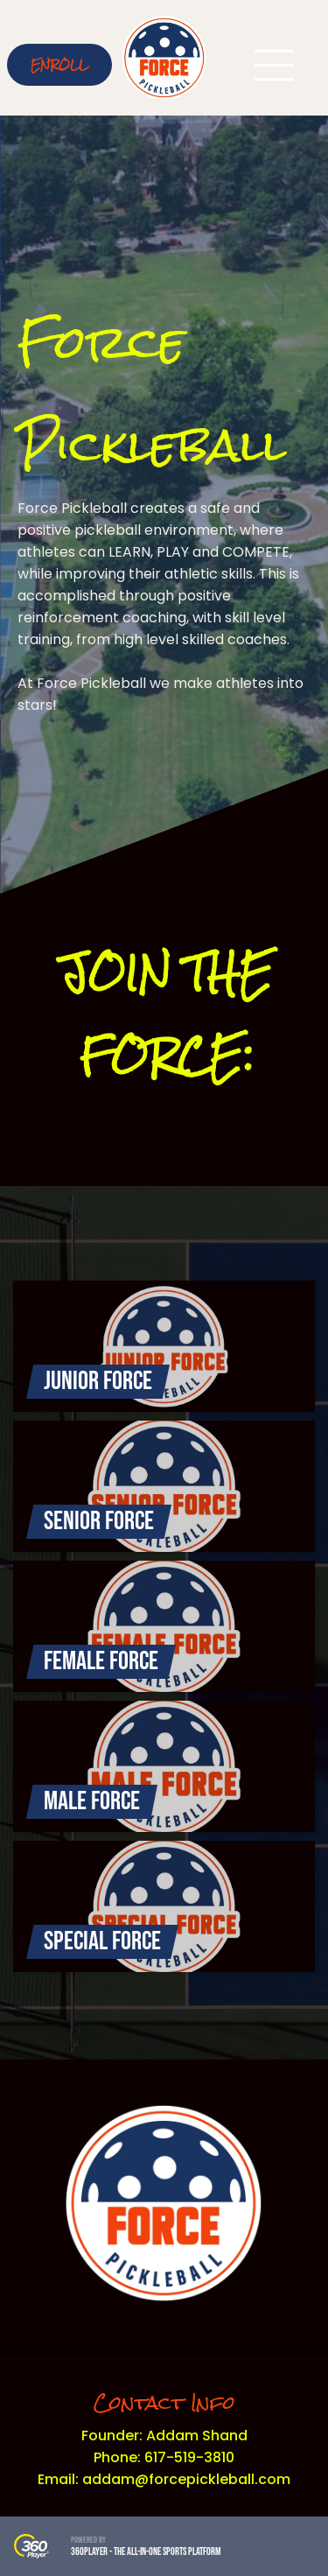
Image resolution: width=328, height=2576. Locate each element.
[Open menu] (274, 65)
